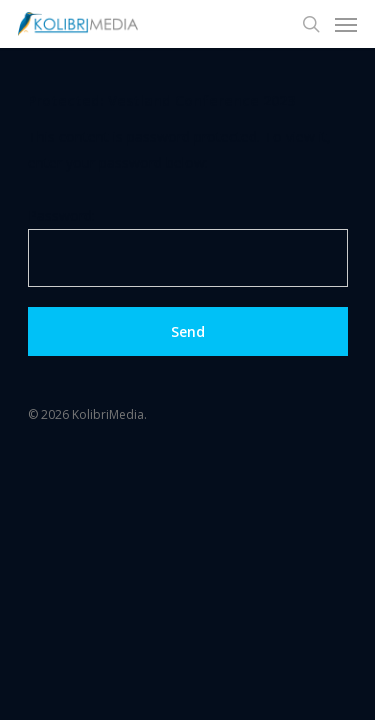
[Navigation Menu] (346, 24)
